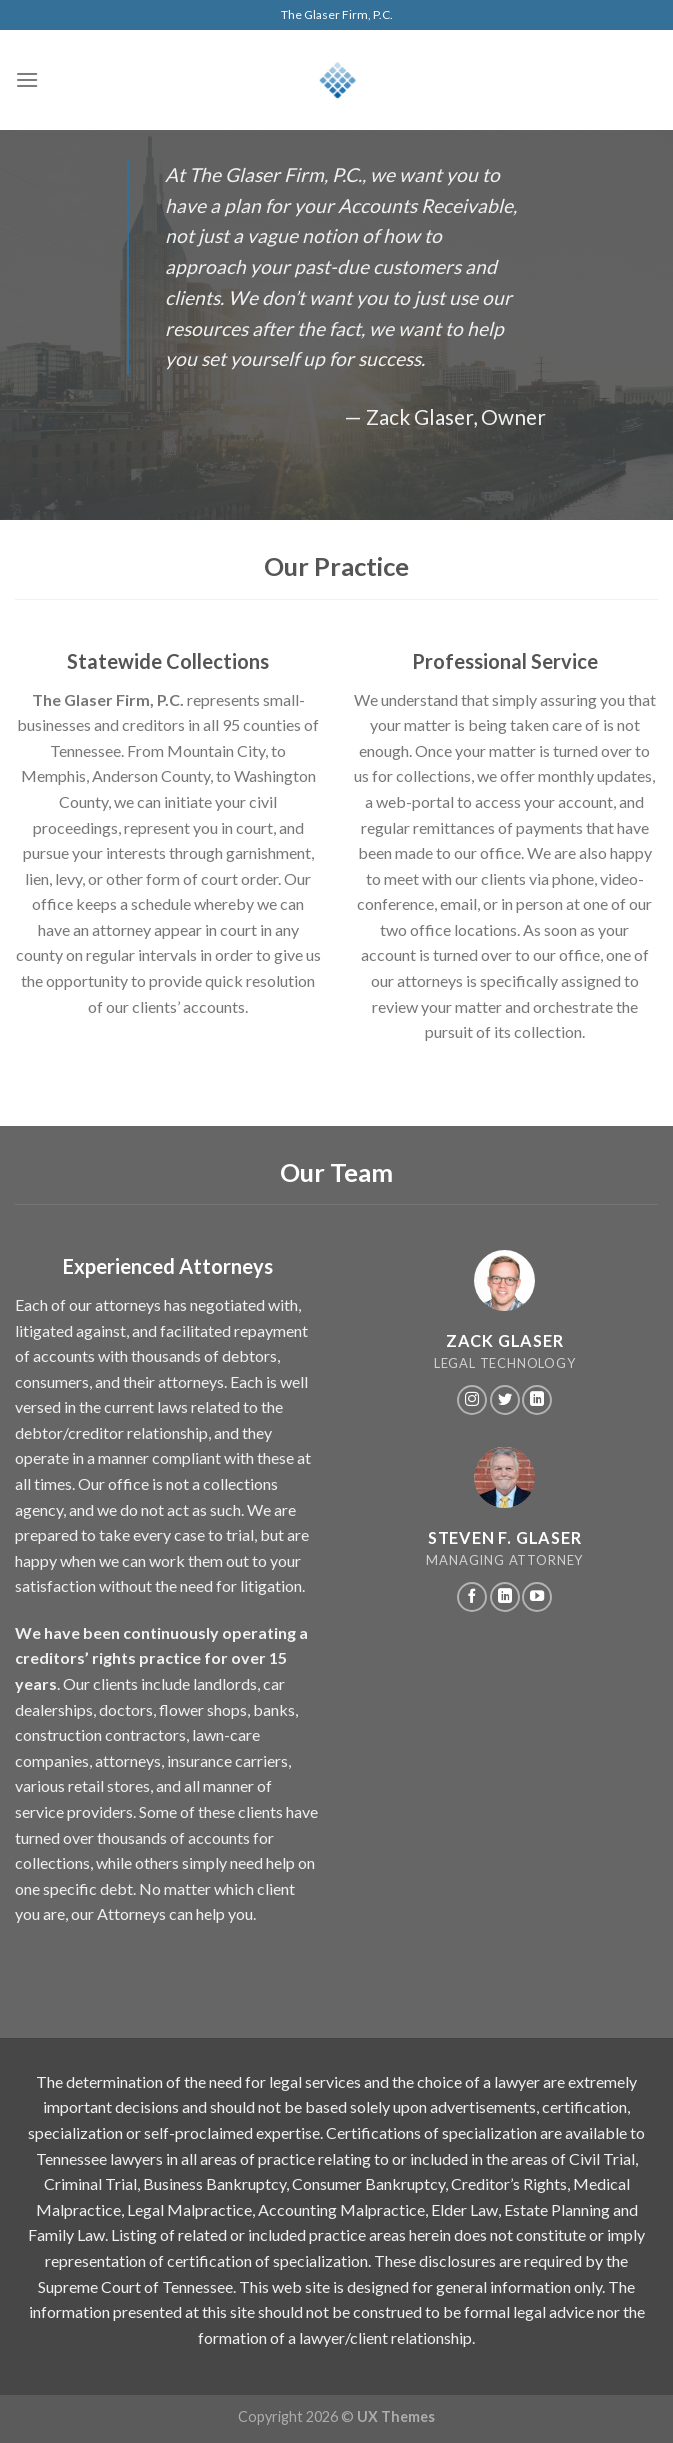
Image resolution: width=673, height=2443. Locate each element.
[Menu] (27, 79)
